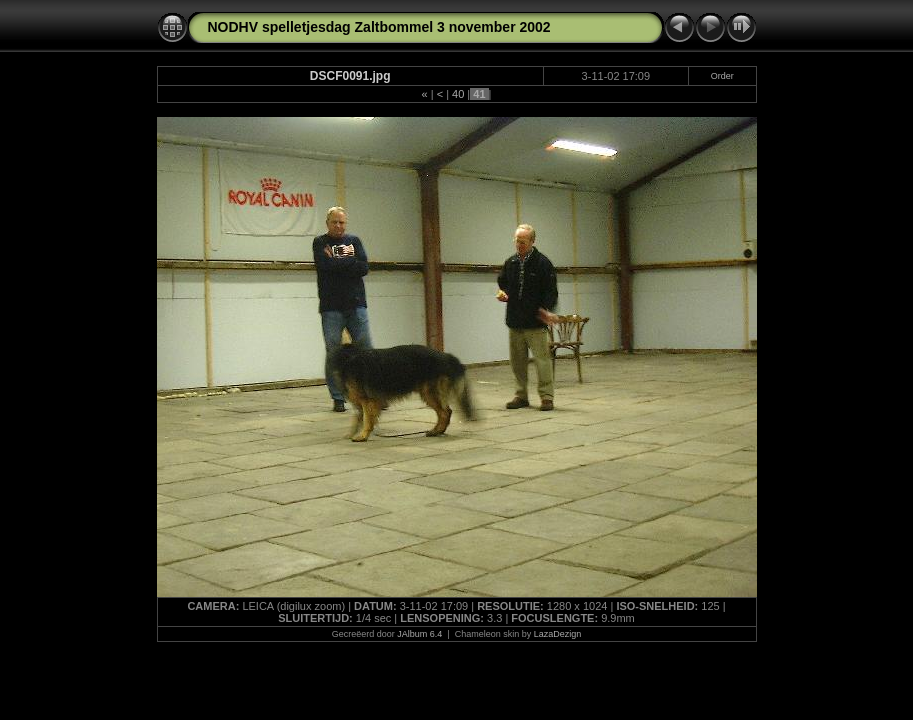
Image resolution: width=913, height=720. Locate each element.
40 (458, 94)
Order (722, 76)
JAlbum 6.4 (419, 634)
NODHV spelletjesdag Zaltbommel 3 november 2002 (379, 27)
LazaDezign (558, 634)
